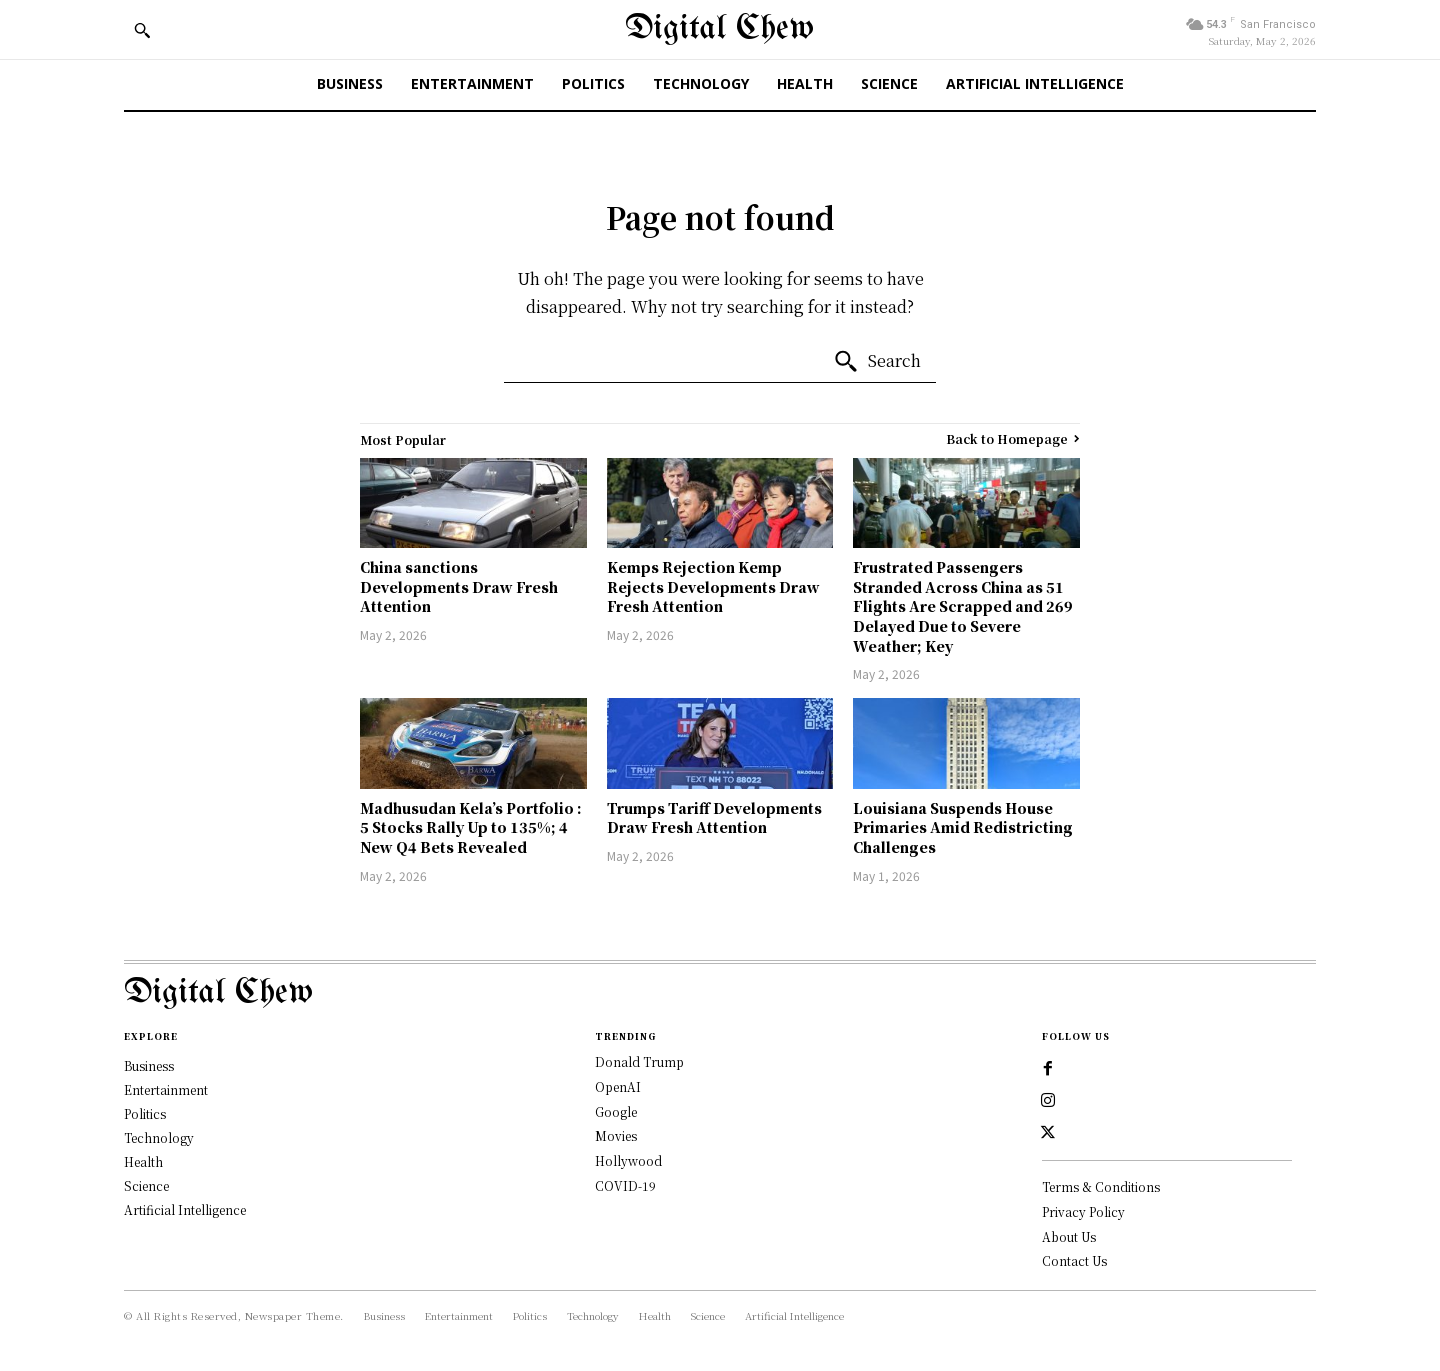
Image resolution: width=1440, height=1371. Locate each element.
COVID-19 (625, 1185)
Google (616, 1111)
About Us (1069, 1236)
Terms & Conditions (1101, 1186)
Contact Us (1074, 1260)
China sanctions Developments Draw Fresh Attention (459, 586)
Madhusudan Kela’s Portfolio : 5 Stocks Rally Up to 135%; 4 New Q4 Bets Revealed (471, 827)
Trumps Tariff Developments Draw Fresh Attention (714, 818)
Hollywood (628, 1160)
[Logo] (720, 993)
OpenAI (618, 1086)
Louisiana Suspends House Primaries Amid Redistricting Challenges (963, 827)
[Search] (877, 362)
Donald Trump (639, 1061)
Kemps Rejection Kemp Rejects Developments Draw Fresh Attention (713, 586)
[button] (142, 30)
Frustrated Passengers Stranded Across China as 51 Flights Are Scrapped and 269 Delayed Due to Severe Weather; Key (963, 606)
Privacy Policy (1083, 1211)
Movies (616, 1135)
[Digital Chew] (719, 29)
